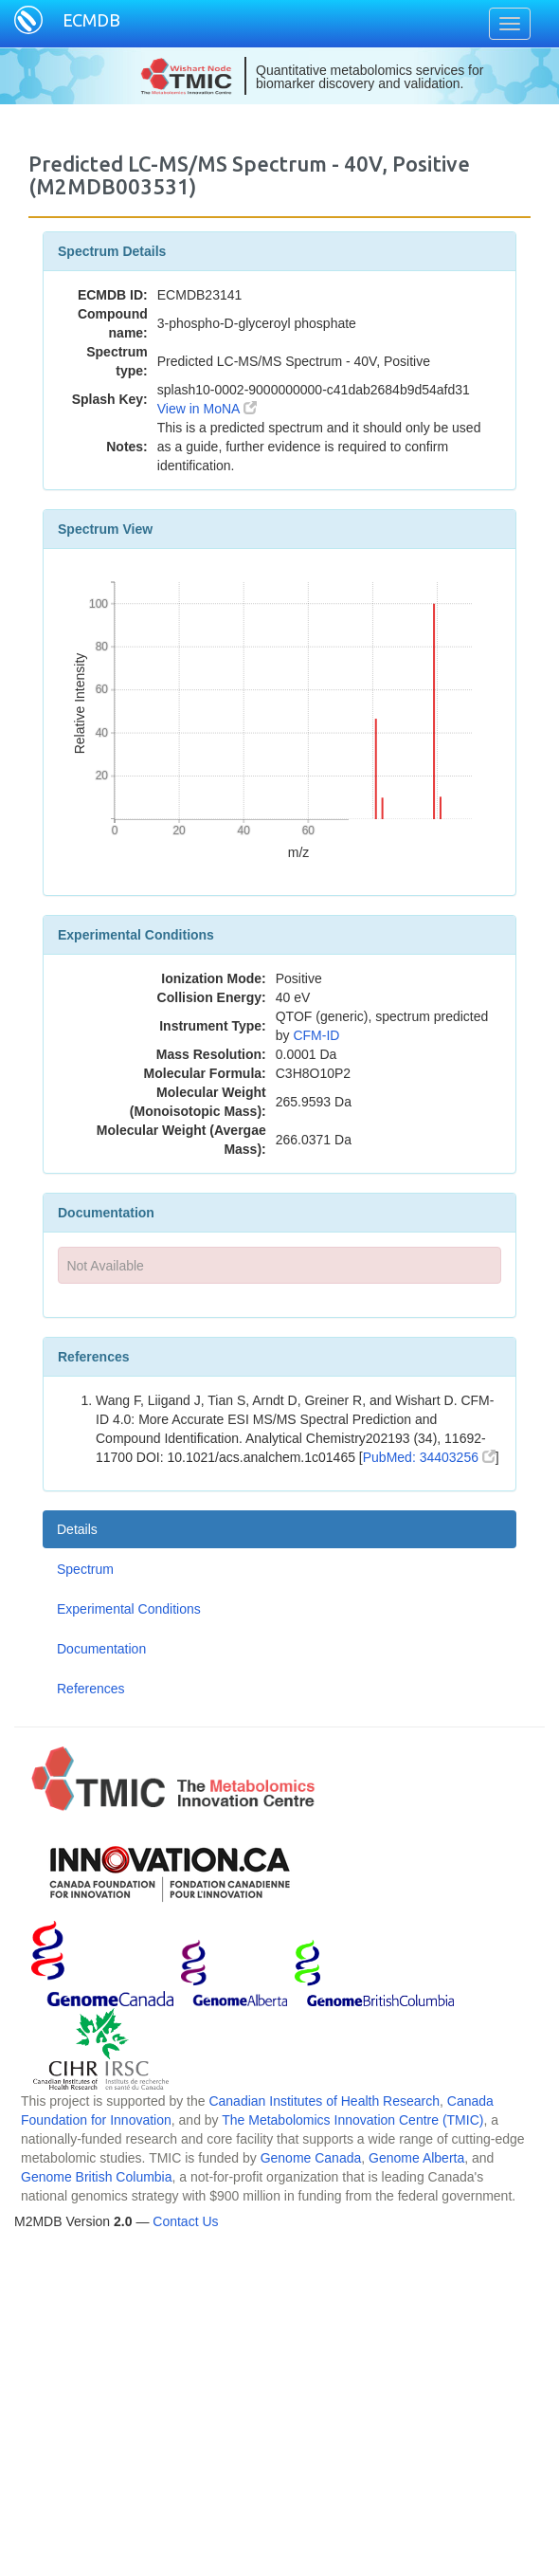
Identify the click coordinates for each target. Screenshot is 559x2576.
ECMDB (91, 19)
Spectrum (85, 1569)
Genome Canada (311, 2157)
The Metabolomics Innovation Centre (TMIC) (352, 2120)
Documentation (101, 1648)
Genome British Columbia (96, 2176)
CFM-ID (316, 1035)
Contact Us (185, 2221)
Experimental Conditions (129, 1609)
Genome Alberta (416, 2157)
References (91, 1688)
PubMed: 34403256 (429, 1457)
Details (77, 1529)
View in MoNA (207, 408)
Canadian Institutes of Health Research (324, 2101)
